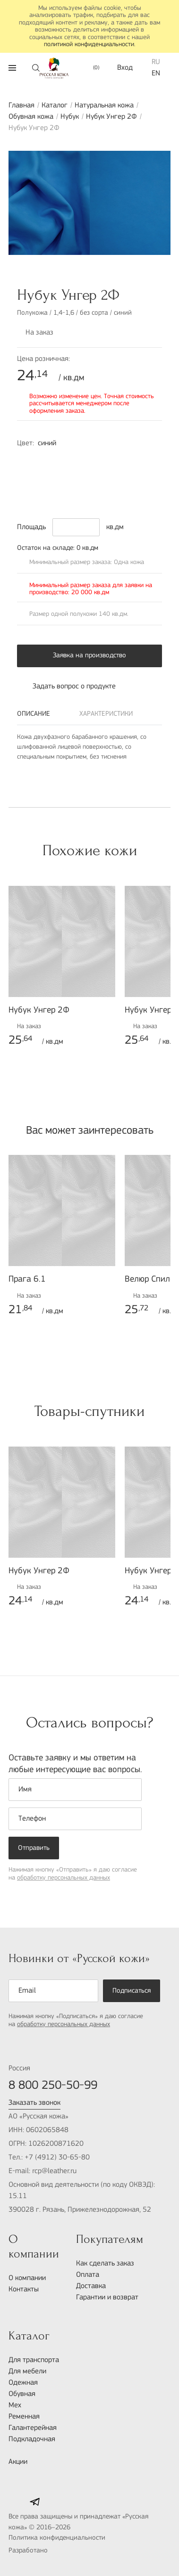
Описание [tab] (33, 714)
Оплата (87, 2275)
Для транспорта (34, 2360)
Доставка (91, 2286)
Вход (125, 68)
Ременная (24, 2417)
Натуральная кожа (104, 105)
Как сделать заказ (105, 2263)
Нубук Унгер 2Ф (111, 117)
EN (156, 73)
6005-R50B (105, 461)
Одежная (23, 2383)
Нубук (69, 117)
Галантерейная (33, 2428)
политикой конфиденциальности (89, 44)
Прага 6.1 (27, 1279)
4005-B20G (86, 491)
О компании (27, 2278)
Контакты (24, 2289)
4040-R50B (125, 461)
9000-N (26, 491)
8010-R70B (46, 476)
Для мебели (27, 2371)
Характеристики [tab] (106, 714)
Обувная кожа (31, 117)
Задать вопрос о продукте (66, 686)
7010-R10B (145, 461)
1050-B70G (66, 461)
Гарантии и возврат (107, 2297)
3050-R (86, 476)
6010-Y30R (125, 476)
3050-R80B (26, 461)
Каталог (55, 105)
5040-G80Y (66, 491)
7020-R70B (26, 476)
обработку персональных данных (63, 1877)
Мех (15, 2405)
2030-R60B (86, 461)
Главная (21, 105)
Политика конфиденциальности (57, 2538)
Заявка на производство (89, 655)
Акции (18, 2462)
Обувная (22, 2394)
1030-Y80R (46, 461)
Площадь (31, 527)
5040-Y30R (105, 476)
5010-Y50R (46, 491)
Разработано (49, 2551)
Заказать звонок (34, 2103)
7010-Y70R (145, 476)
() (91, 68)
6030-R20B (66, 476)
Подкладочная (32, 2439)
